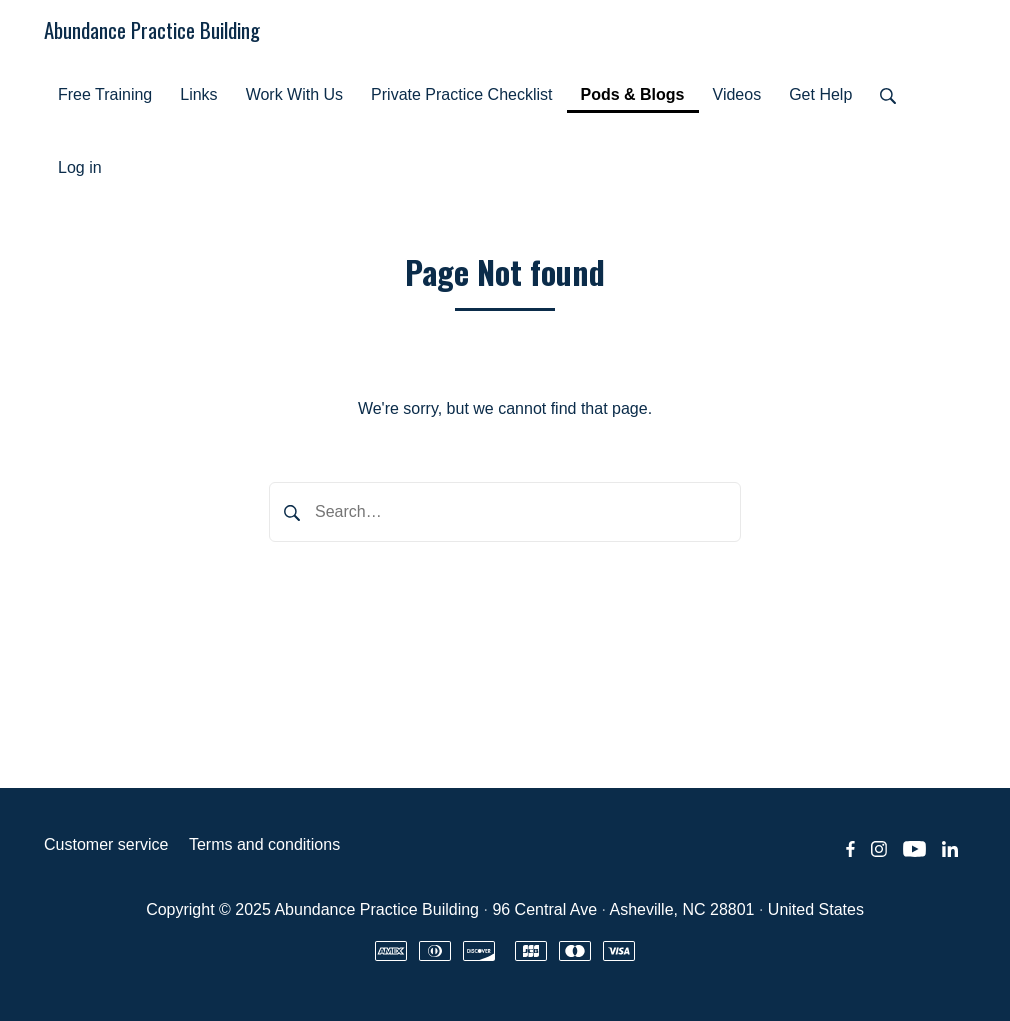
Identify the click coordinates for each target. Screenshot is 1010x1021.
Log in (80, 167)
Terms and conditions (264, 844)
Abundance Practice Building (152, 29)
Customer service (106, 844)
